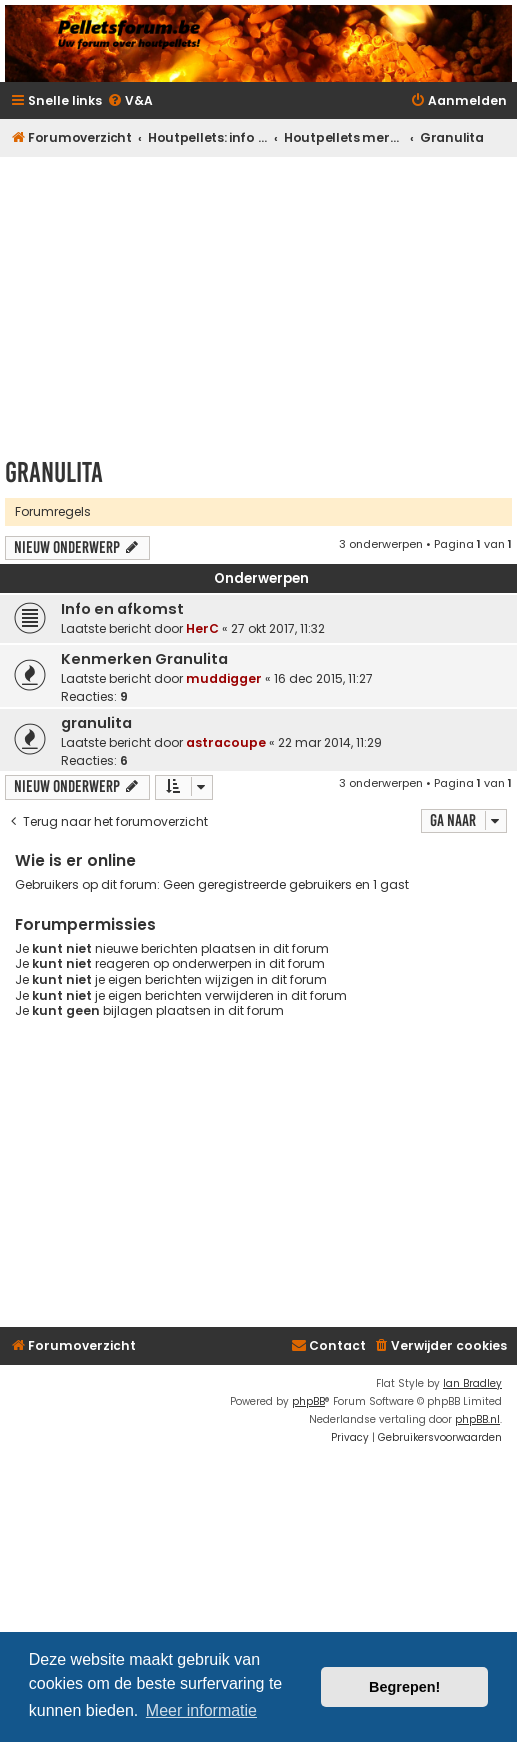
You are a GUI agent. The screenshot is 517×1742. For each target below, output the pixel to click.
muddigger (224, 678)
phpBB (308, 1401)
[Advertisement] (261, 301)
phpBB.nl (477, 1419)
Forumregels (53, 511)
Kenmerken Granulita (144, 659)
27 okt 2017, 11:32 (278, 628)
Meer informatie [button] (201, 1710)
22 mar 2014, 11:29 (330, 742)
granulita (96, 723)
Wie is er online (75, 860)
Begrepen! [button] (404, 1687)
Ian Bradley (472, 1383)
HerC (202, 628)
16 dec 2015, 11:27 (323, 678)
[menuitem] (130, 101)
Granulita (54, 472)
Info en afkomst (122, 609)
